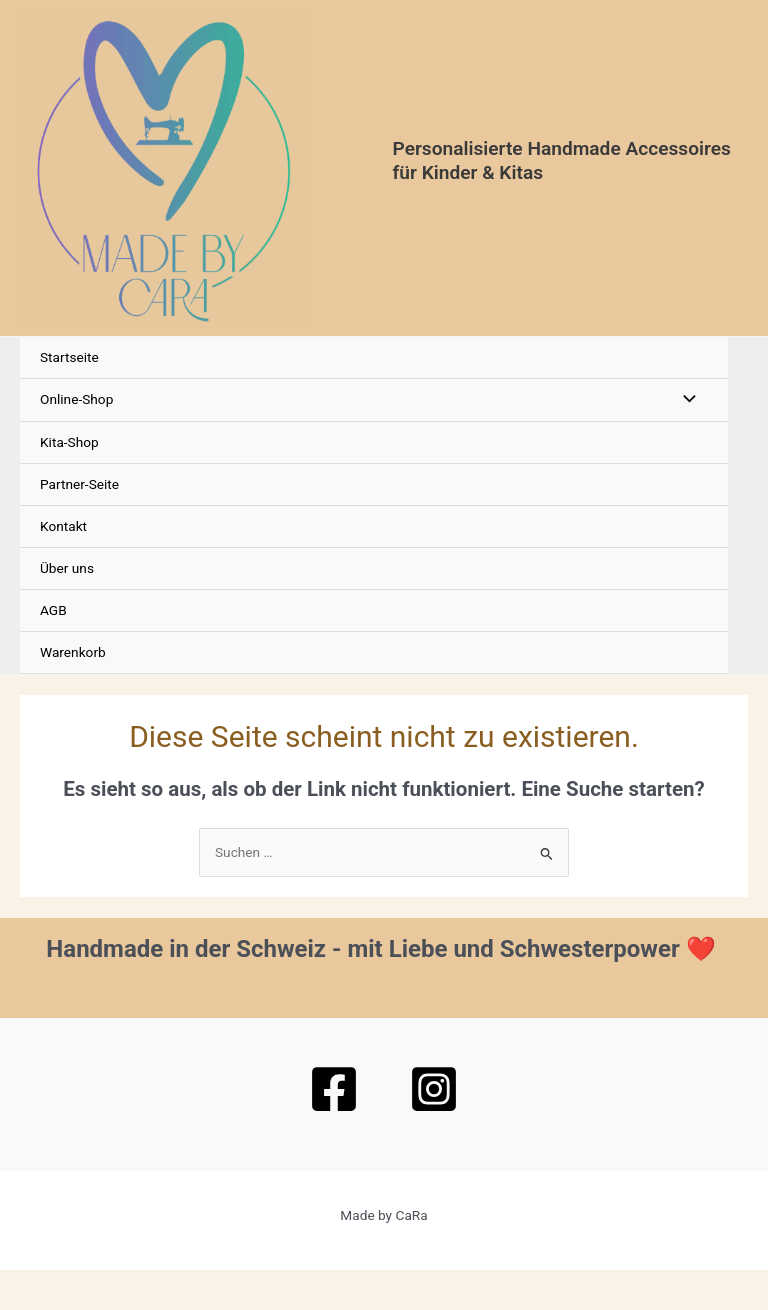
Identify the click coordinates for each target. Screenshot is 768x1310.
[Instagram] (434, 1129)
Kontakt (63, 566)
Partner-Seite (79, 524)
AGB (53, 650)
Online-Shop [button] (76, 439)
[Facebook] (334, 1129)
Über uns (67, 608)
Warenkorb (73, 692)
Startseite (69, 397)
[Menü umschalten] (684, 439)
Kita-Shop (69, 481)
